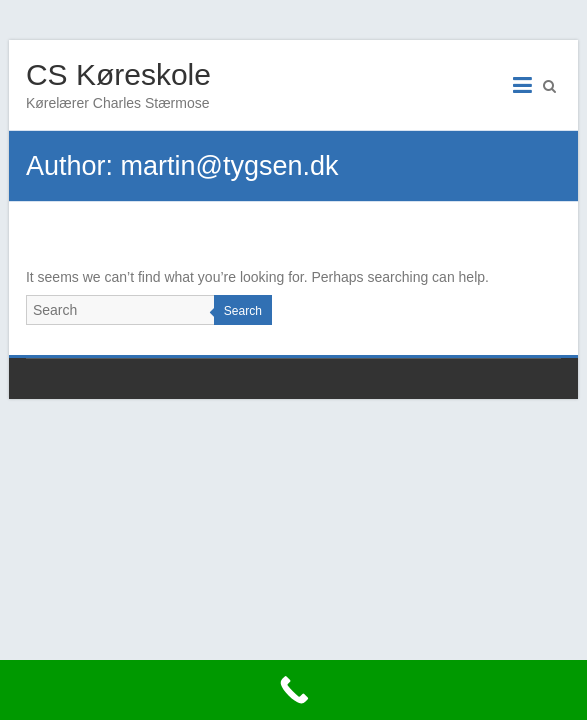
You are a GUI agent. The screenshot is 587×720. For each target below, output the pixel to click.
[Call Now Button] (293, 690)
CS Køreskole (118, 74)
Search (243, 311)
